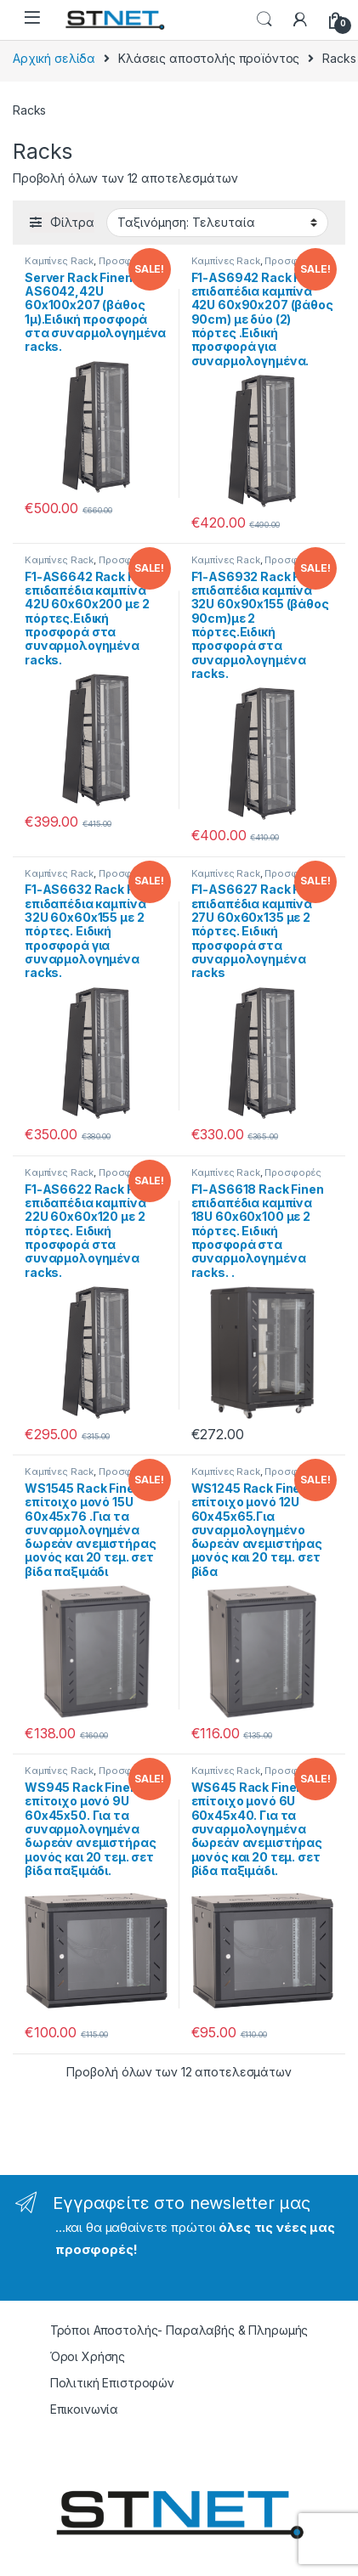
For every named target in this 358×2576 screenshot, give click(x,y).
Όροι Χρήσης (87, 2356)
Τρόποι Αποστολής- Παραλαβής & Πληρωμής (179, 2330)
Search (264, 19)
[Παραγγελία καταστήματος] (217, 222)
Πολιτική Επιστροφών (112, 2382)
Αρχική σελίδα (54, 58)
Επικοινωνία (84, 2409)
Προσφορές (127, 261)
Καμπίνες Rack (59, 261)
